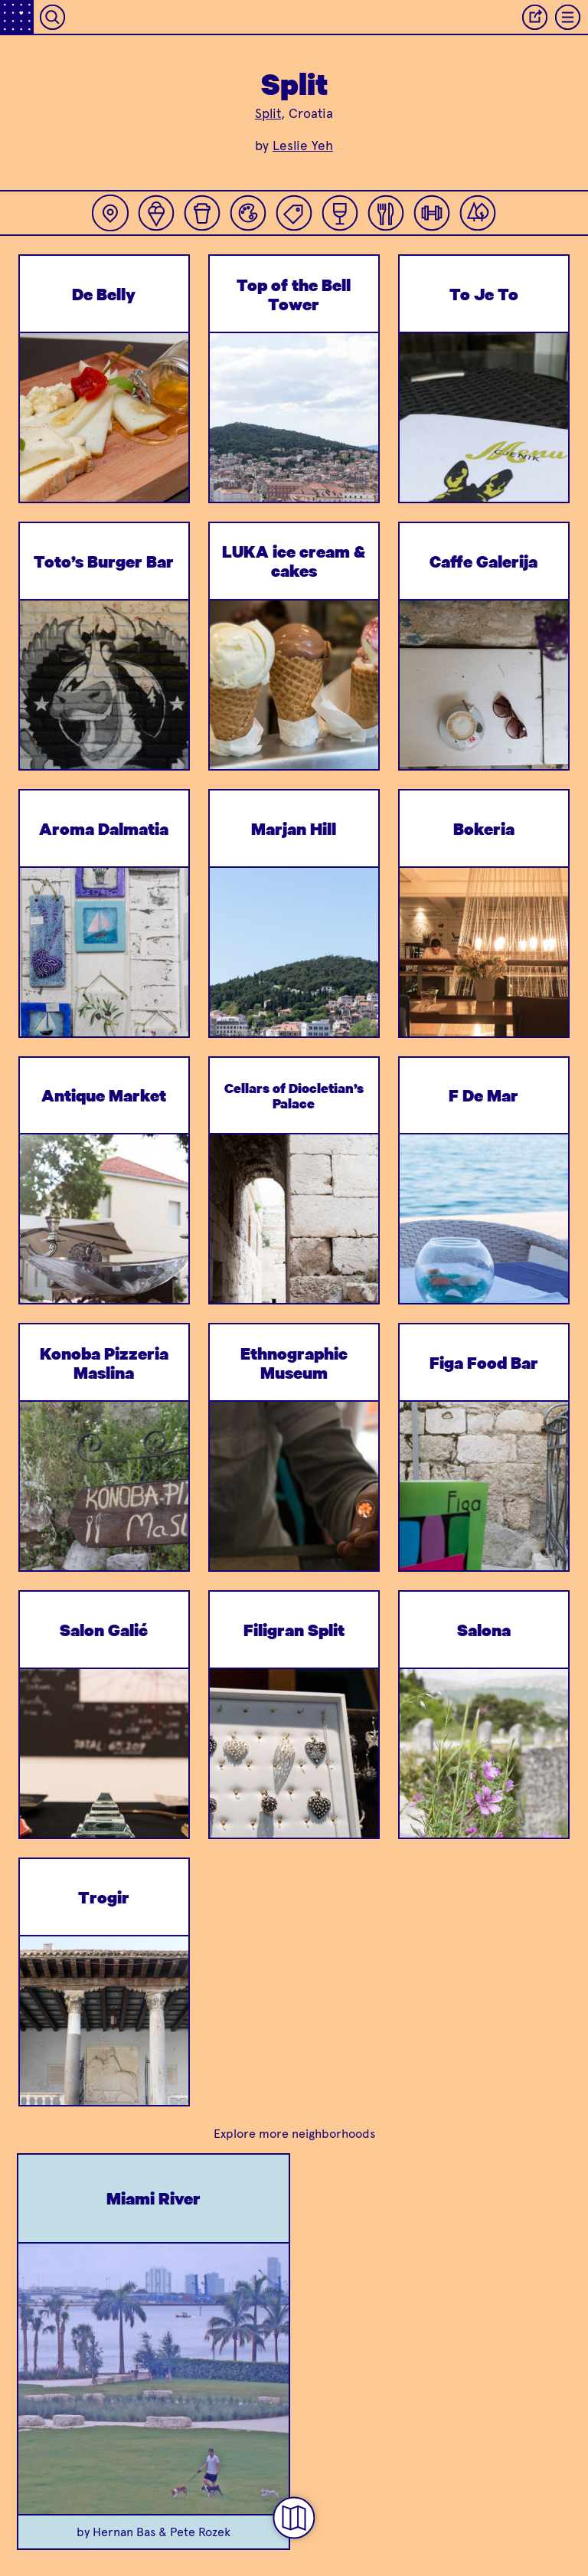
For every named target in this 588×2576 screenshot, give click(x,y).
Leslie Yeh (303, 145)
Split (268, 113)
